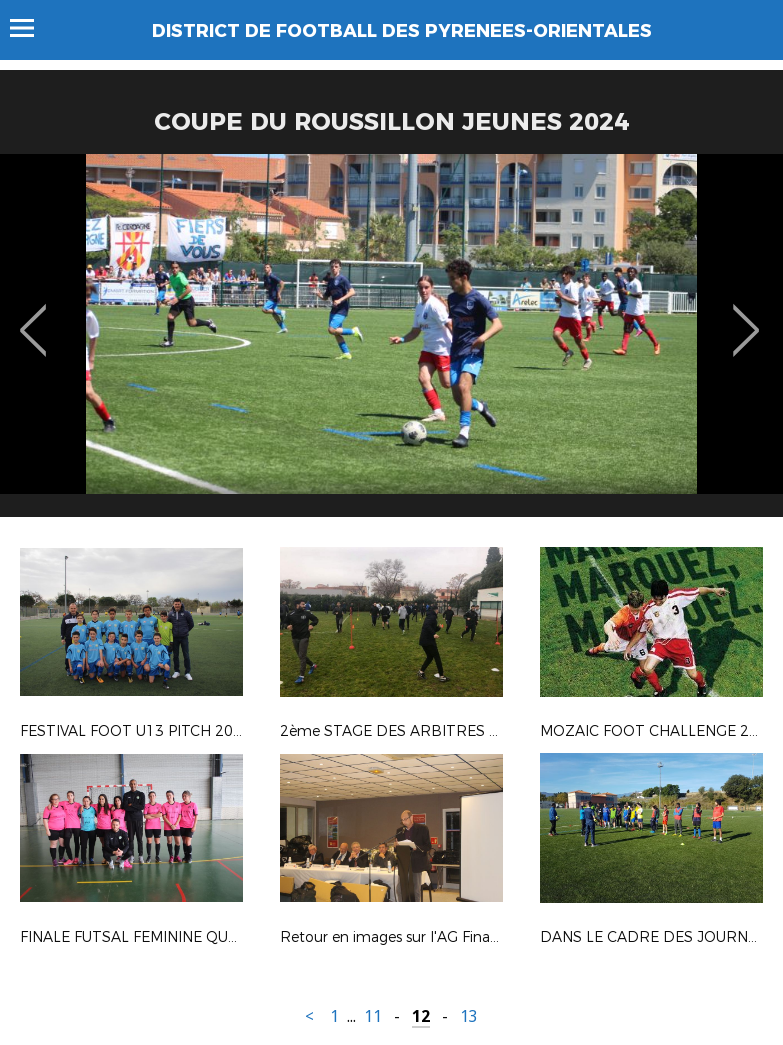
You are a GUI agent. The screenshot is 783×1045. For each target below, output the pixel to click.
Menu (31, 28)
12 (421, 1016)
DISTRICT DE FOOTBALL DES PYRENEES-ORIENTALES (402, 31)
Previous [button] (33, 316)
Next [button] (746, 316)
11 (373, 1016)
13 (469, 1016)
